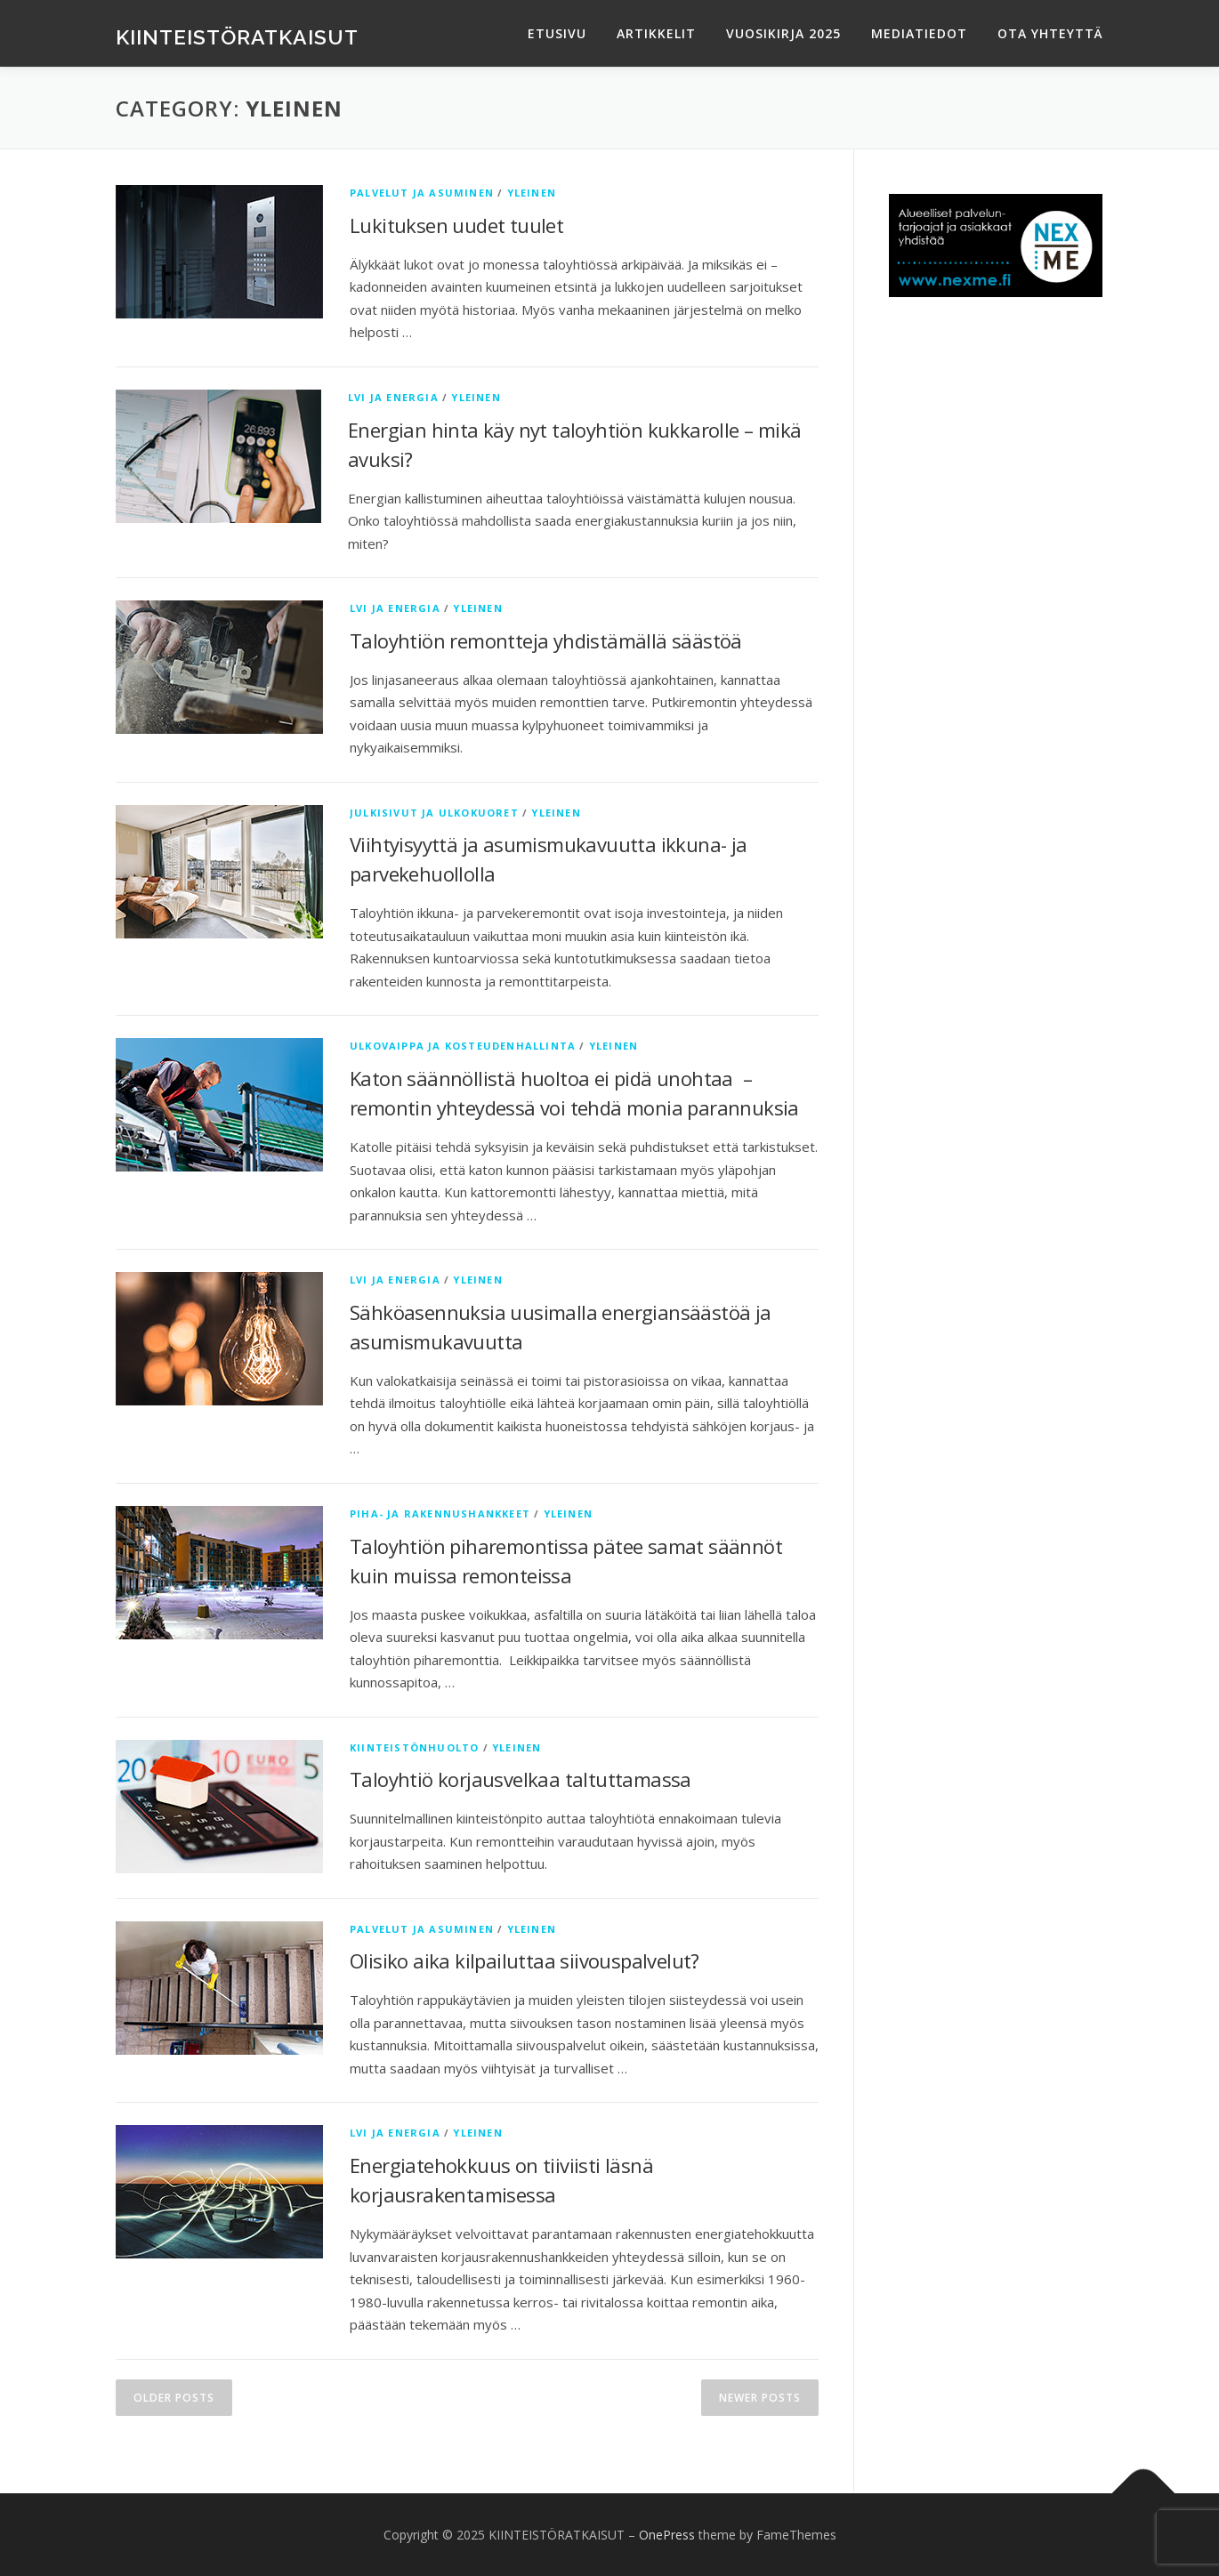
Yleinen (531, 192)
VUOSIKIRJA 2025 (783, 33)
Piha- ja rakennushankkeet (440, 1513)
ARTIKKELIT (656, 33)
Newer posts (760, 2397)
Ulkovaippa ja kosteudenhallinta (463, 1045)
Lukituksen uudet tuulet (456, 225)
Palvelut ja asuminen (422, 192)
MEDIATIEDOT (919, 33)
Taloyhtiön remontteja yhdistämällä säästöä (546, 640)
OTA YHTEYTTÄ (1050, 33)
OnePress (667, 2534)
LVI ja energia (393, 397)
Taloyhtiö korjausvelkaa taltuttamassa (520, 1779)
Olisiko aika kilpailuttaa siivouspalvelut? (524, 1960)
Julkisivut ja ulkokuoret (434, 812)
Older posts (173, 2397)
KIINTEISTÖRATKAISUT (237, 36)
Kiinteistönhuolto (414, 1747)
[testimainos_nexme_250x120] (995, 244)
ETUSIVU (557, 33)
